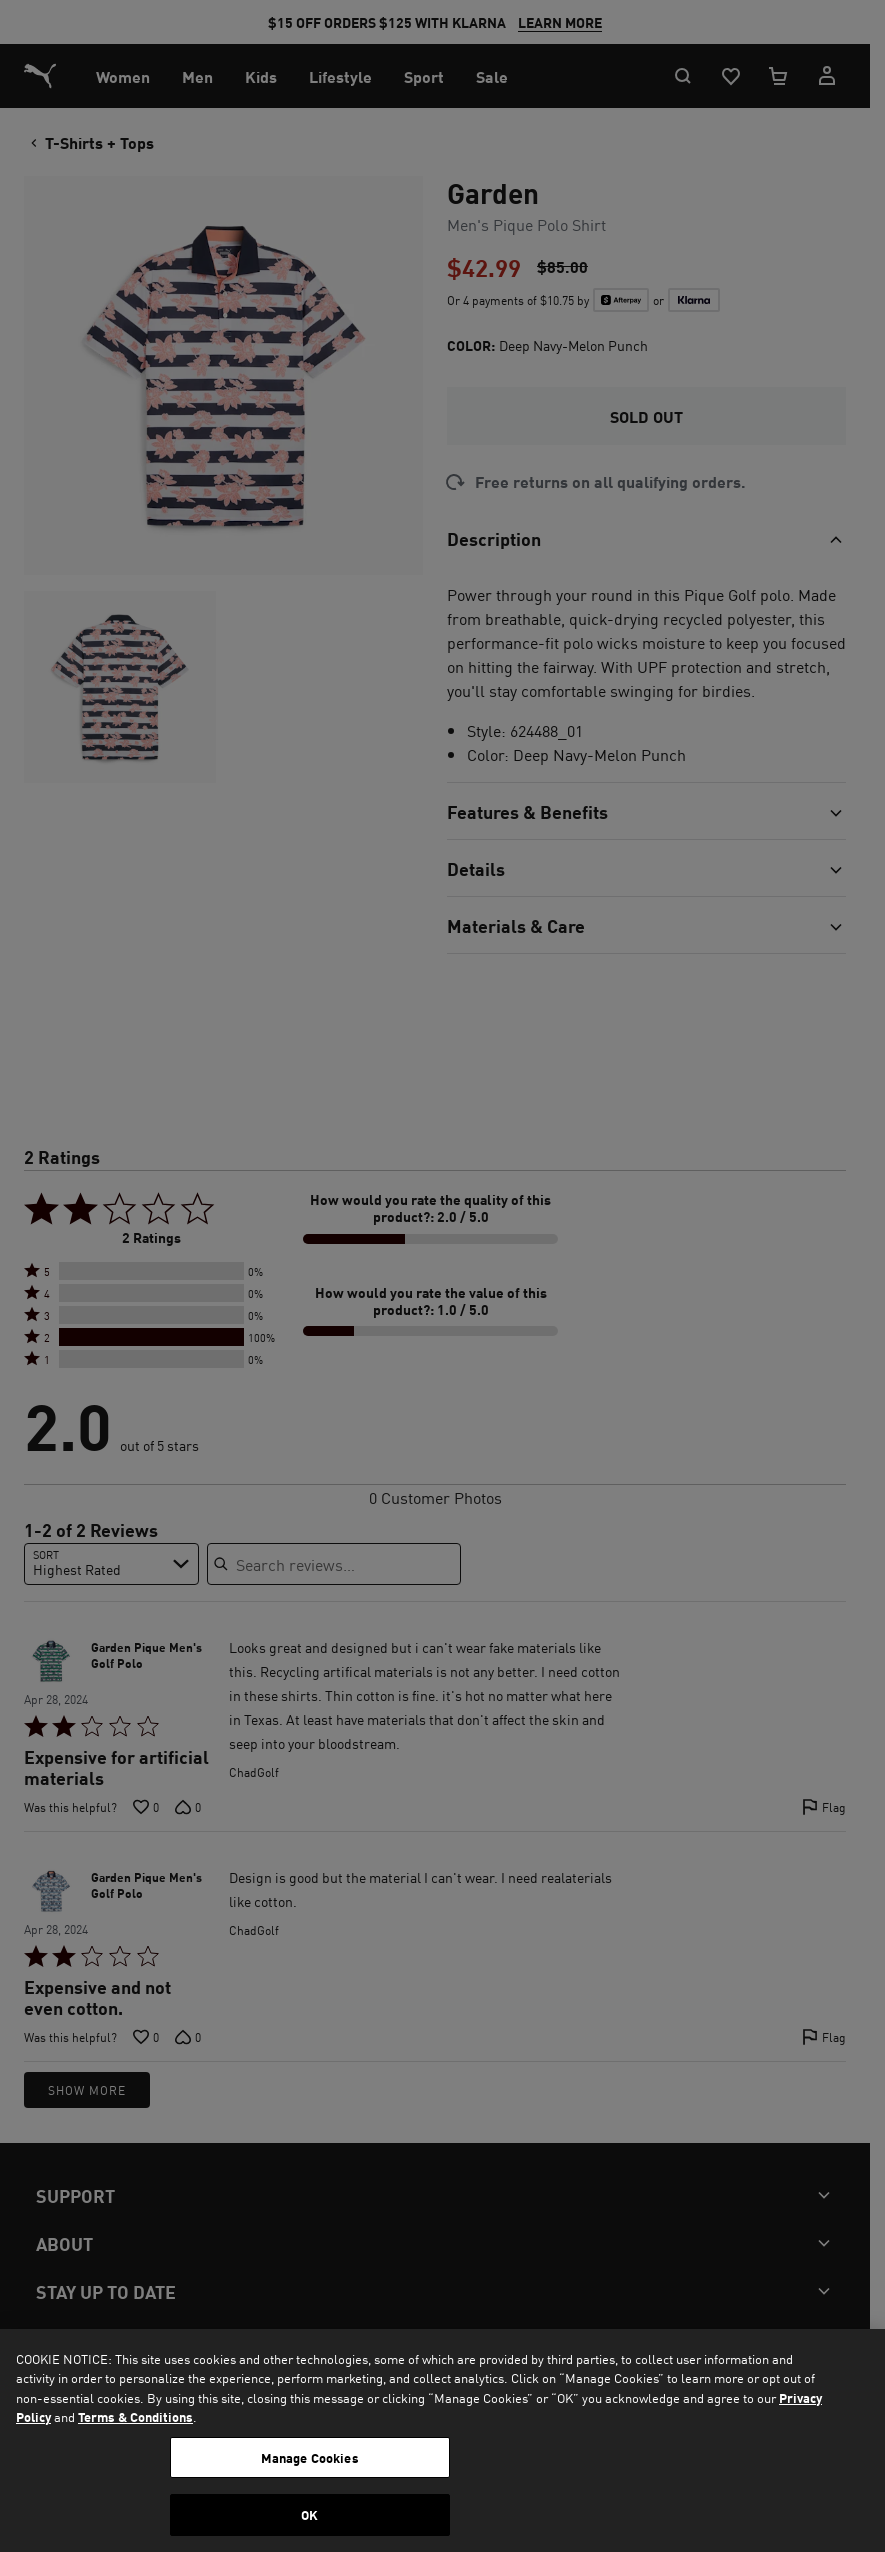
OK (309, 2514)
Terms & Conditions (135, 2416)
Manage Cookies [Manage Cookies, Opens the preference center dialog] (310, 2457)
